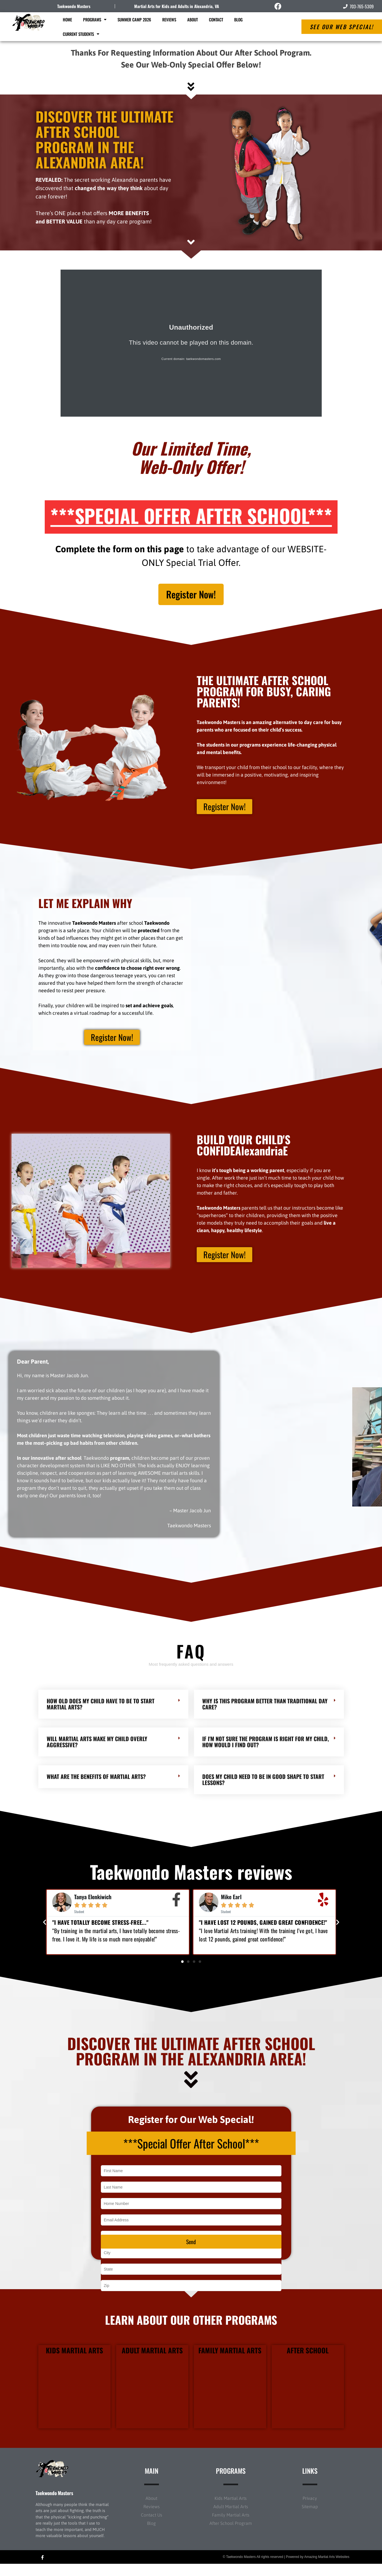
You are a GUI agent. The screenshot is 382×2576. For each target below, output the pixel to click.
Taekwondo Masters (73, 6)
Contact (216, 19)
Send (191, 2254)
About (192, 19)
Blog (238, 19)
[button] (44, 1928)
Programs (94, 19)
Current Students (81, 34)
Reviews (169, 19)
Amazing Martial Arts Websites (326, 2569)
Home (67, 19)
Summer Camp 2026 (134, 19)
